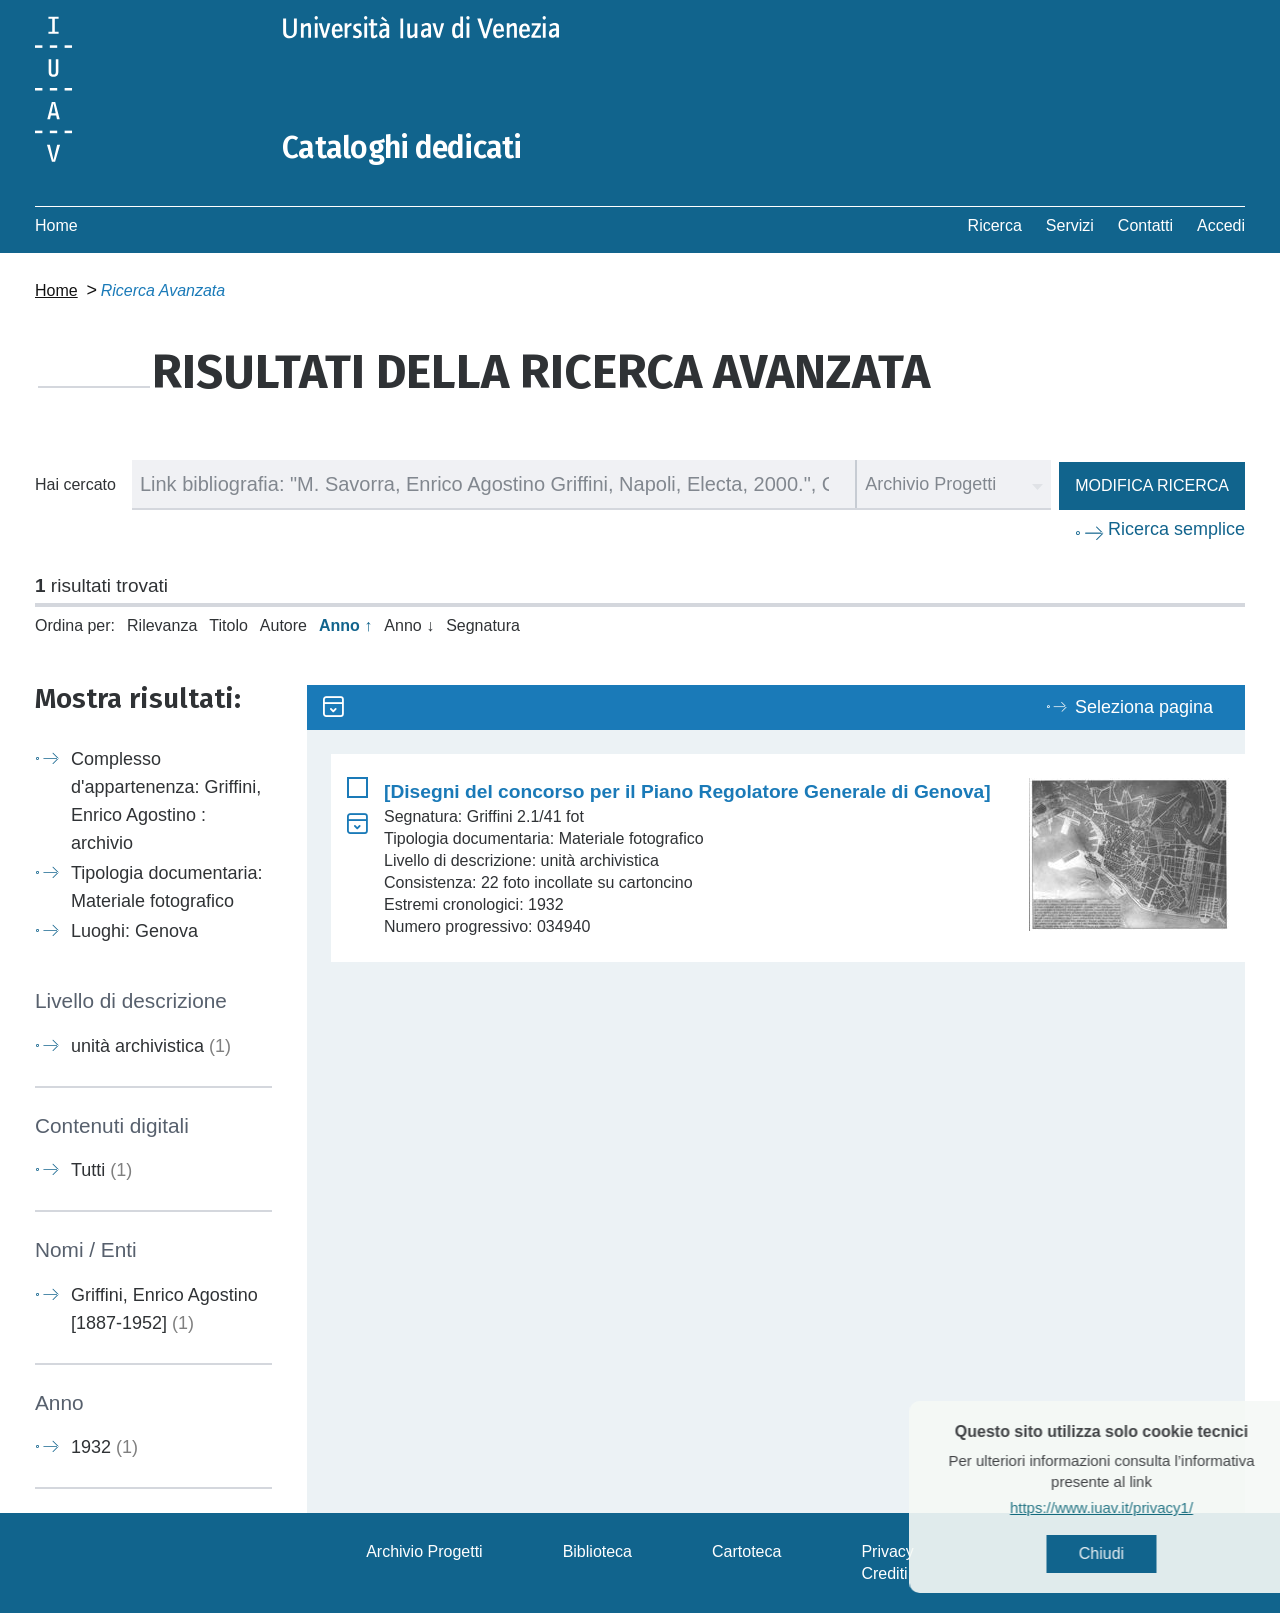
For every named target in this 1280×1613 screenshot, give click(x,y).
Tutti (101, 1170)
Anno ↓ (409, 625)
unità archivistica (151, 1046)
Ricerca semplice (1176, 529)
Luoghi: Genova (134, 931)
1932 (104, 1447)
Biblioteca (597, 1551)
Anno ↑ (345, 625)
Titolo (228, 625)
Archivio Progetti (424, 1551)
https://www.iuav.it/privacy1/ (1131, 1507)
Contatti (1145, 225)
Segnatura (483, 625)
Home (56, 225)
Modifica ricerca (1152, 485)
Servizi (1070, 225)
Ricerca (995, 225)
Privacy (887, 1551)
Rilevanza (162, 625)
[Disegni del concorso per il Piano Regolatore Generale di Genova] (687, 791)
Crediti (884, 1573)
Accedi (1221, 225)
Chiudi (1131, 1553)
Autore (283, 625)
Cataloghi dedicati (402, 148)
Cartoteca (746, 1551)
